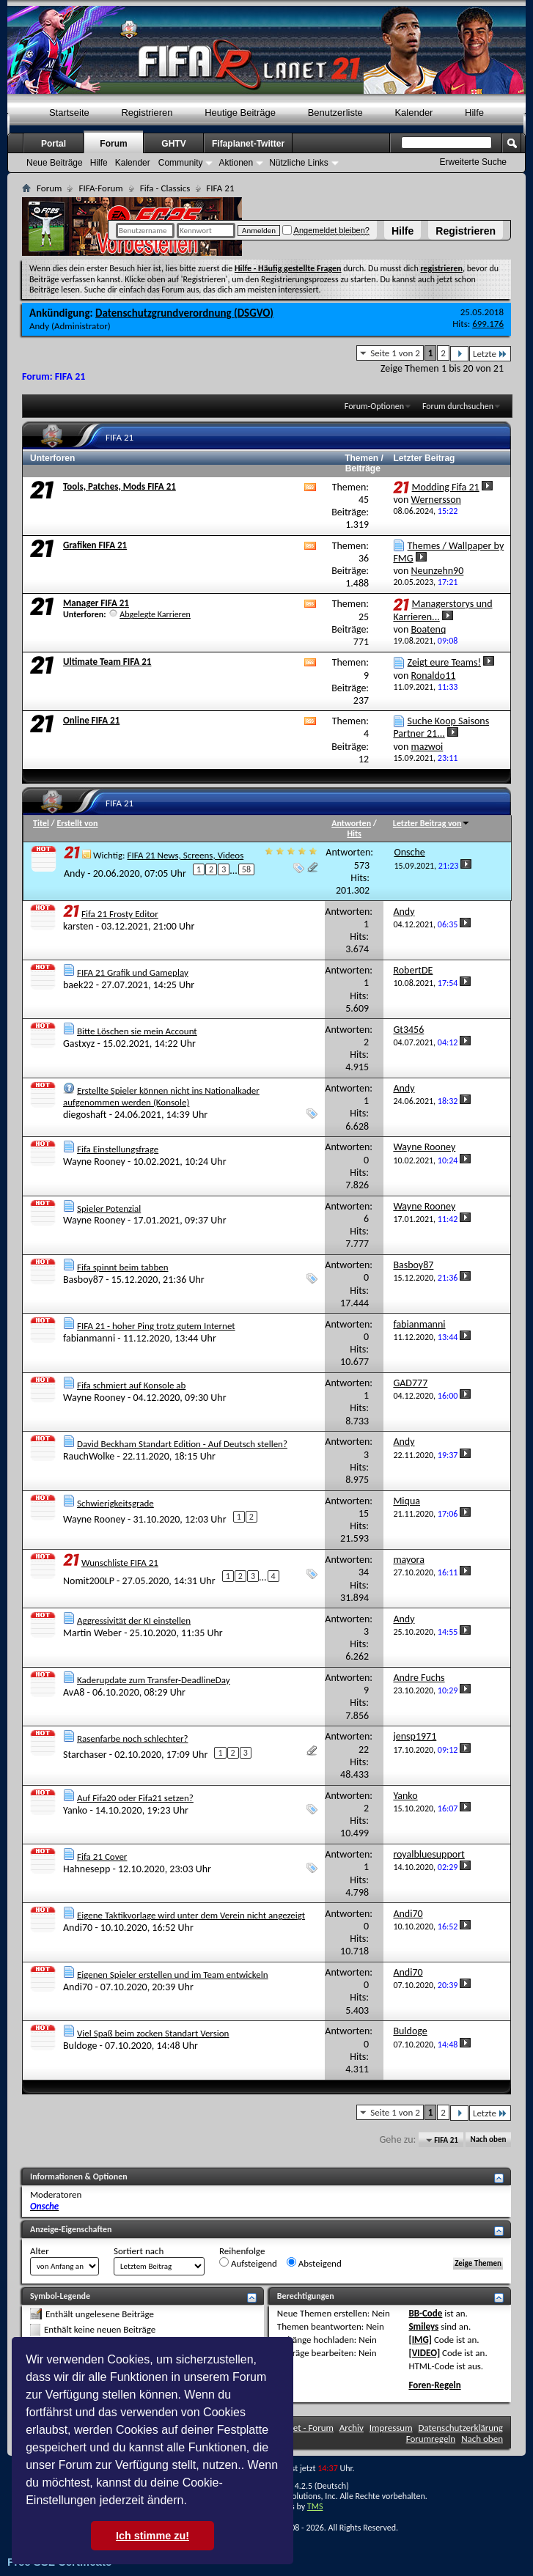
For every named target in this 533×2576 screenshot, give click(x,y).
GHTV (173, 144)
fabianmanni (89, 1338)
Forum (113, 144)
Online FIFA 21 (91, 720)
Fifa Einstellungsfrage (117, 1149)
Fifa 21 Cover (102, 1856)
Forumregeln (431, 2438)
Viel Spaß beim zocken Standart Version (153, 2033)
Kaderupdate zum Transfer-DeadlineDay (153, 1679)
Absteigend (314, 2263)
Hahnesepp (86, 1869)
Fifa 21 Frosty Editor (119, 913)
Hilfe (402, 231)
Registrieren (465, 231)
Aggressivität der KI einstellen (134, 1620)
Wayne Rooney (94, 1161)
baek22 (78, 985)
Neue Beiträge (54, 163)
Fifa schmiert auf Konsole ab (131, 1385)
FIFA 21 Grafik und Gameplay (132, 972)
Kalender (413, 112)
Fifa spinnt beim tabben (123, 1267)
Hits (354, 833)
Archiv (351, 2427)
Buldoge (80, 2045)
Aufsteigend (248, 2263)
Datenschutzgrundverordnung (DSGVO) (184, 313)
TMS (315, 2506)
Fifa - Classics (165, 188)
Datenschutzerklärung (461, 2427)
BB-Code (425, 2313)
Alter (39, 2250)
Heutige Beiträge (240, 112)
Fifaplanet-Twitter (248, 144)
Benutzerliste (335, 112)
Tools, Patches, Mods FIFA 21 (119, 486)
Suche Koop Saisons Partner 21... (441, 727)
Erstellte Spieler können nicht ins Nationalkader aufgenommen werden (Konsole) (161, 1096)
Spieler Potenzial (109, 1208)
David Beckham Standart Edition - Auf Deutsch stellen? (182, 1443)
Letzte (490, 353)
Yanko (75, 1810)
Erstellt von (77, 823)
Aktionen (235, 163)
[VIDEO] (424, 2352)
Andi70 (77, 1927)
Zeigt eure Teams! (444, 662)
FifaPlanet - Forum (298, 2427)
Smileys (423, 2326)
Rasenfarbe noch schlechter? (132, 1738)
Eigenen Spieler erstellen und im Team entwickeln (172, 1974)
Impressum (391, 2427)
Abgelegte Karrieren (155, 614)
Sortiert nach (138, 2250)
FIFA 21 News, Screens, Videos (185, 855)
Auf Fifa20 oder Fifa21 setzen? (135, 1797)
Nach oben (488, 2140)
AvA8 (73, 1692)
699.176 (488, 323)
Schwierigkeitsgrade (115, 1503)
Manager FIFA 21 (96, 602)
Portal (53, 144)
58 (246, 869)
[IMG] (420, 2339)
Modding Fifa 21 (445, 487)
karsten (78, 926)
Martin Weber (92, 1633)
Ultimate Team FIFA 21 (107, 661)
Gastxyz (79, 1043)
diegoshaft (85, 1114)
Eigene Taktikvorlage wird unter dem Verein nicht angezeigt (191, 1915)
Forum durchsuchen (457, 406)
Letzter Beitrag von (432, 823)
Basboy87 (83, 1279)
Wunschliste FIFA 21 (119, 1562)
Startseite (69, 112)
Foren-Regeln (434, 2385)
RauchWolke (88, 1456)
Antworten (351, 823)
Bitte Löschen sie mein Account (137, 1031)
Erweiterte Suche (473, 162)
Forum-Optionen (374, 406)
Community (180, 163)
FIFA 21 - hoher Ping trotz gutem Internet (156, 1325)
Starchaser (85, 1754)
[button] (192, 2502)
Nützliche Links (298, 163)
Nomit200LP (88, 1581)
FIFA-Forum (100, 188)
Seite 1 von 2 (395, 352)
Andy (39, 325)
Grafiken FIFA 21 (95, 545)
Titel (41, 823)
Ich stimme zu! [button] (152, 2536)
